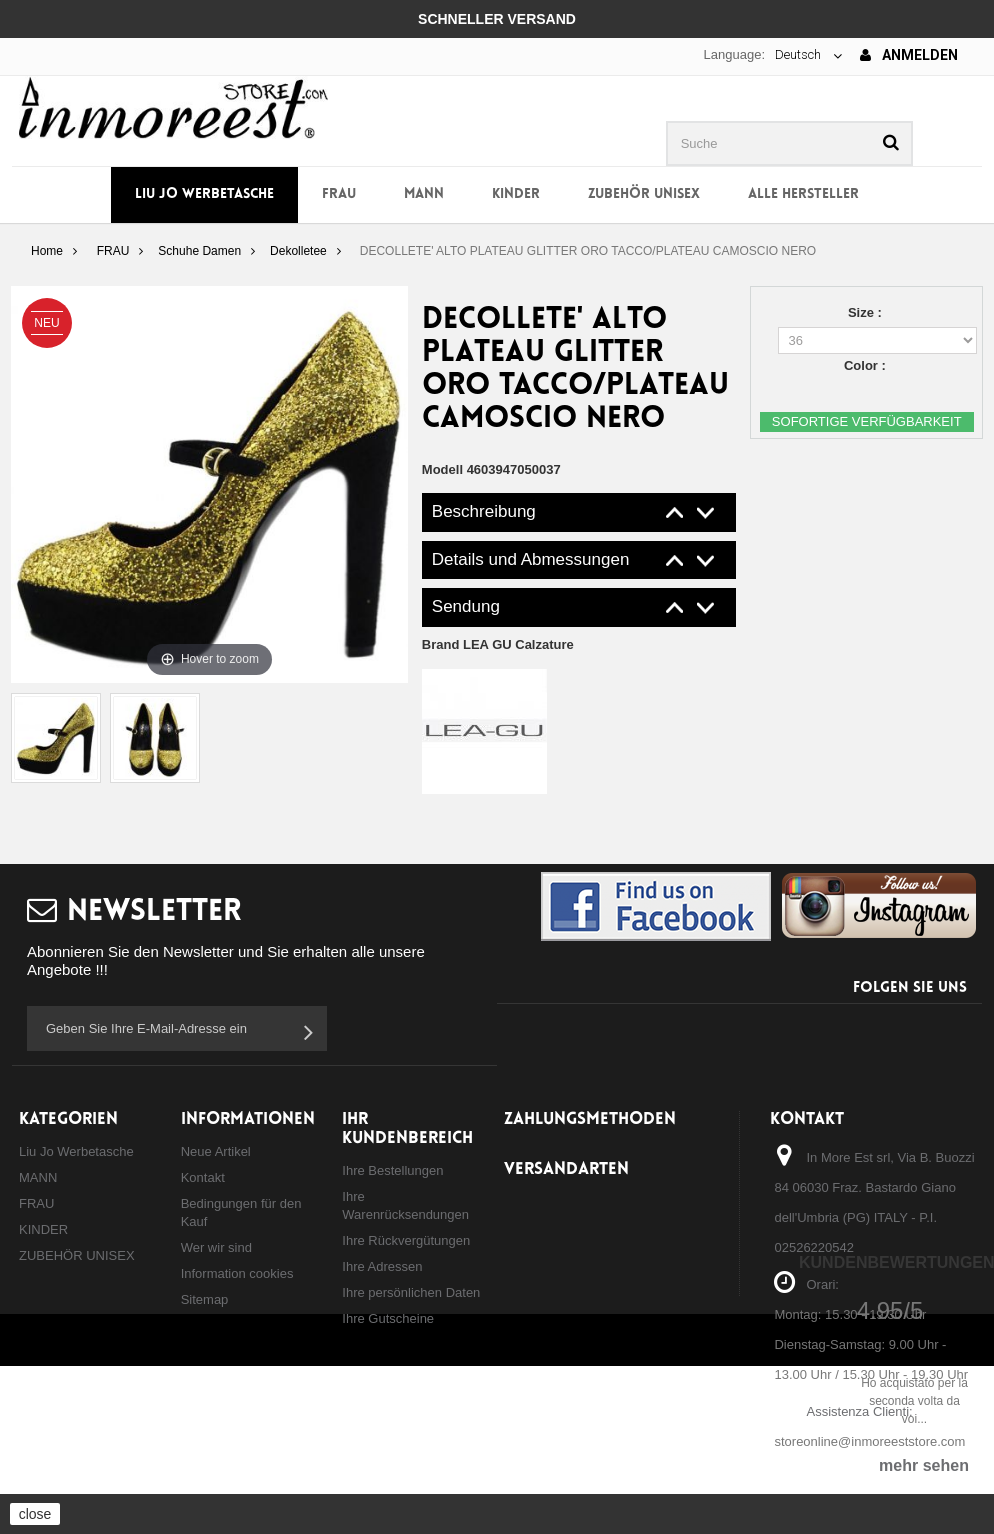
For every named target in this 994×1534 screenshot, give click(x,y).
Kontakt (203, 1177)
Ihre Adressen (382, 1266)
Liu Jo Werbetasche (204, 194)
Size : (867, 312)
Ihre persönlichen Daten (411, 1292)
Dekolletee (298, 251)
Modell (442, 469)
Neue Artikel (216, 1151)
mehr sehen (924, 1465)
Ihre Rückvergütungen (406, 1240)
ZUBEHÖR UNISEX (644, 194)
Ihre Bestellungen (392, 1170)
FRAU (339, 194)
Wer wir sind (216, 1247)
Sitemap (205, 1299)
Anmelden (909, 55)
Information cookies (237, 1273)
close (35, 1514)
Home (47, 251)
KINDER (516, 194)
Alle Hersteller (803, 194)
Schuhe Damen (199, 251)
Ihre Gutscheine (388, 1318)
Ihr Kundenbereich (407, 1129)
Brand (498, 644)
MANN (424, 194)
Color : (867, 365)
